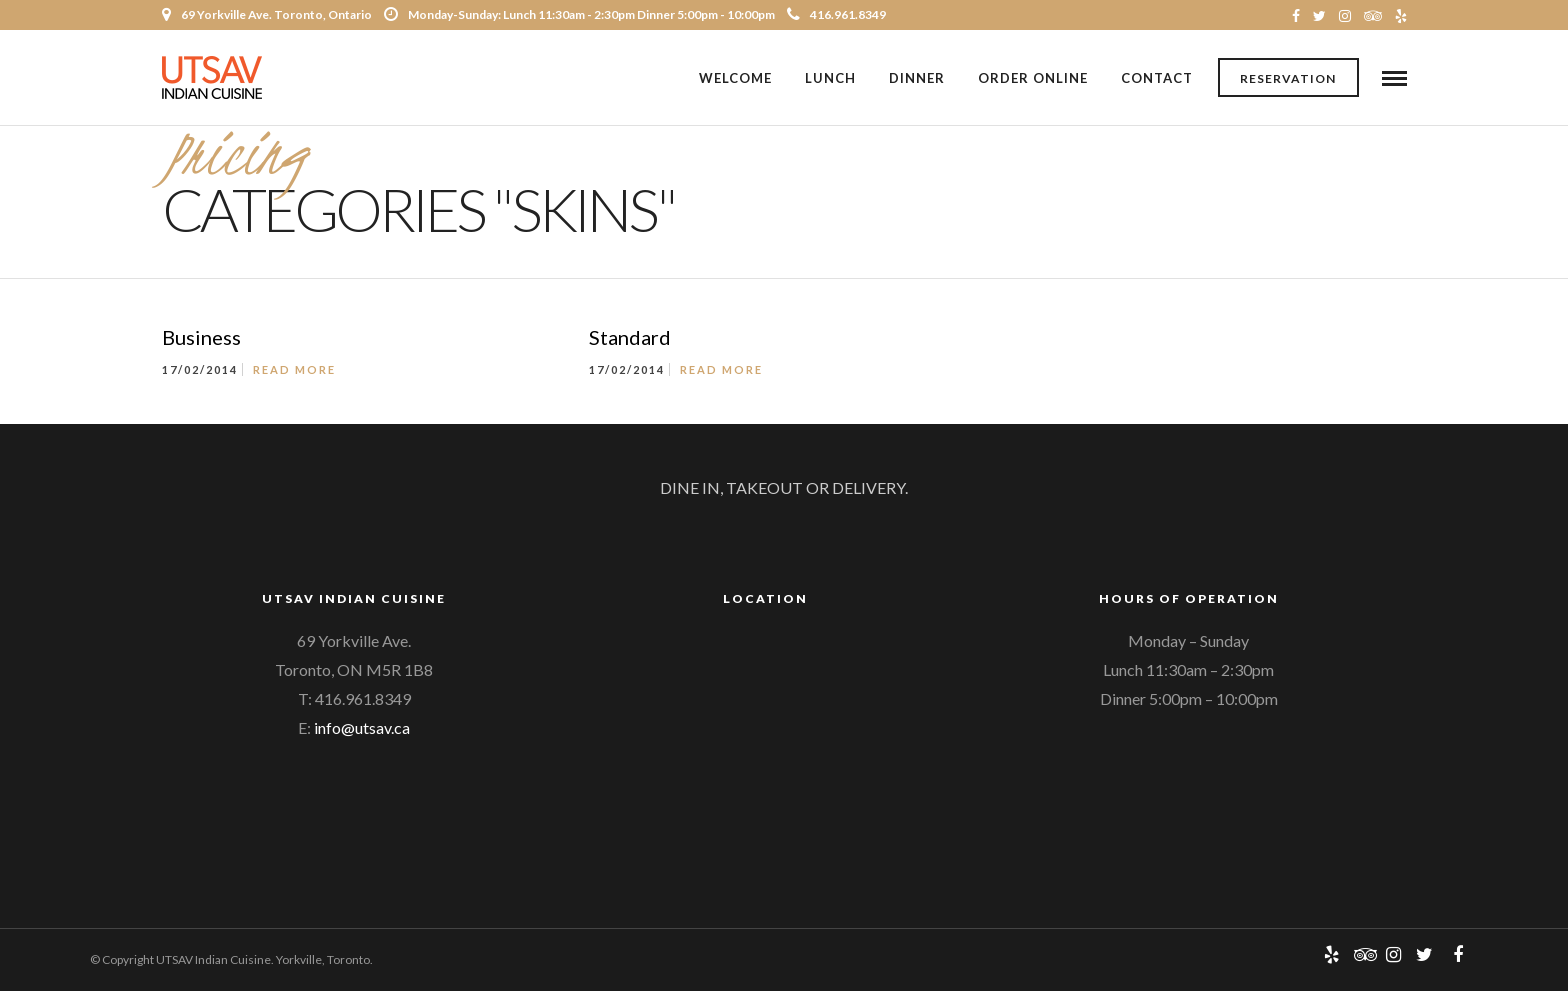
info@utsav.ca (362, 728)
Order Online (1033, 78)
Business (201, 339)
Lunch (830, 78)
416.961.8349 (836, 14)
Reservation (1288, 78)
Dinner (917, 78)
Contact (1157, 78)
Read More (294, 371)
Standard (630, 339)
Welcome (735, 78)
